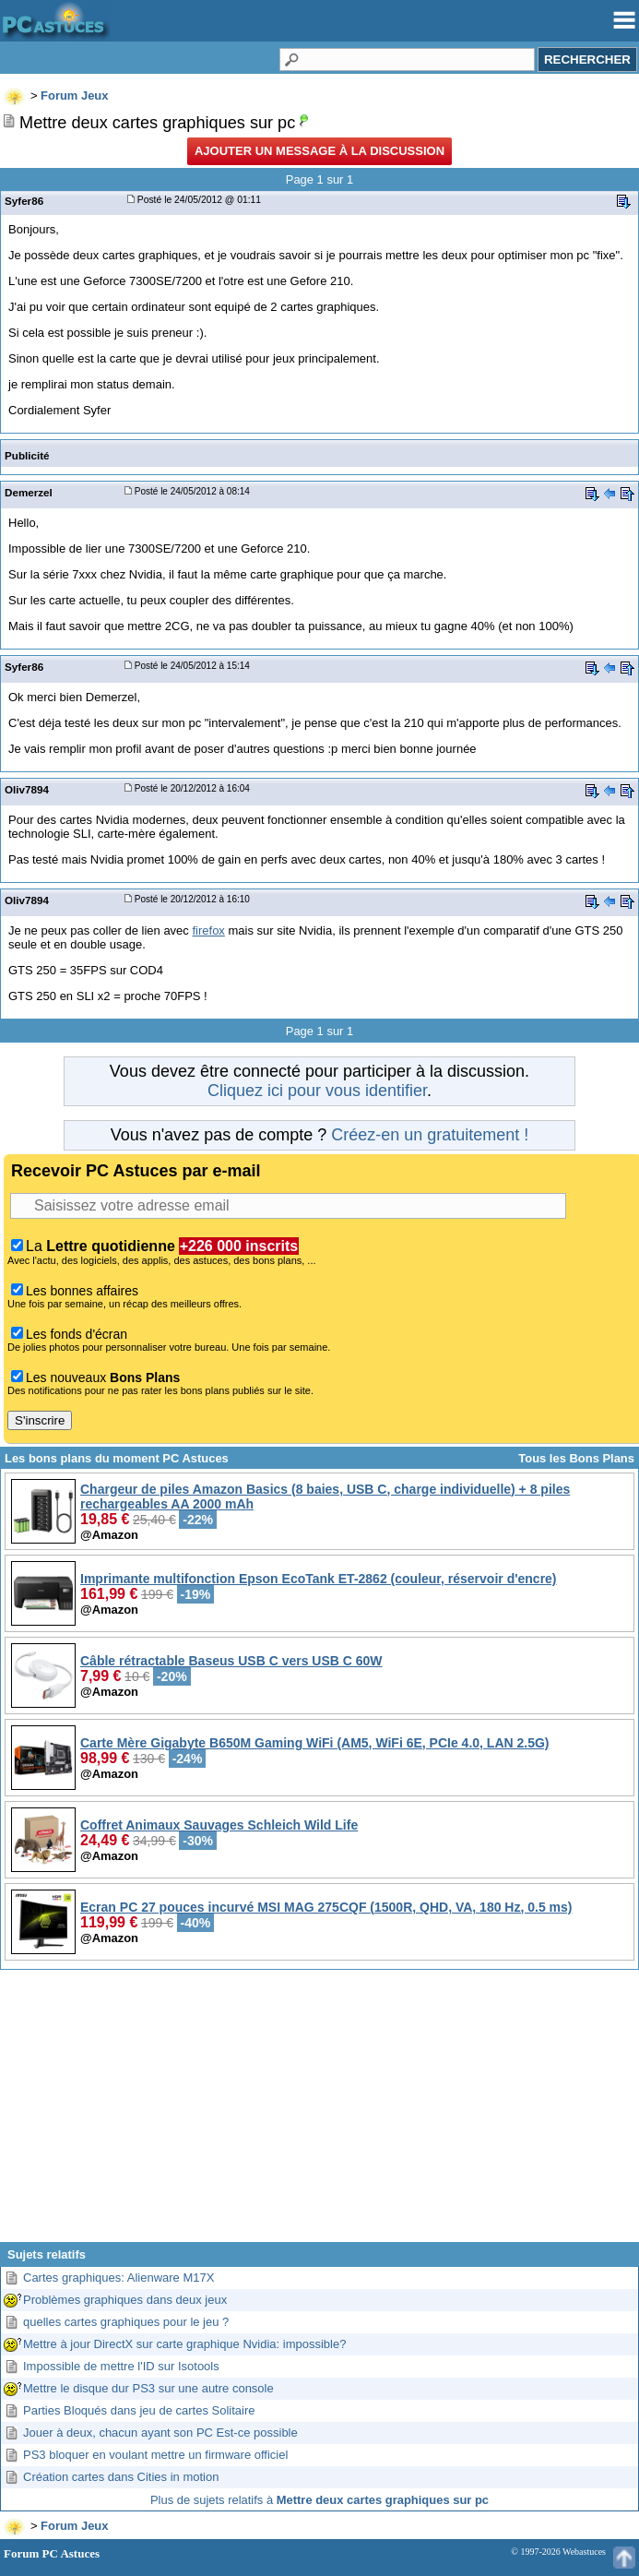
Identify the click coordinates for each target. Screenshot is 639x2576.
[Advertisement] (319, 2113)
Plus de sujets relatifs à (319, 2500)
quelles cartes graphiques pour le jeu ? (126, 2322)
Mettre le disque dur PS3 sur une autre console (148, 2388)
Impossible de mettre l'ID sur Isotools (121, 2366)
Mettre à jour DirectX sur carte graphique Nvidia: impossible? (184, 2344)
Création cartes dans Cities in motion (121, 2477)
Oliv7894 (27, 789)
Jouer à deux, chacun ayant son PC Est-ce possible (160, 2432)
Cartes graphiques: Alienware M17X (118, 2277)
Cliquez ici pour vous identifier (317, 1090)
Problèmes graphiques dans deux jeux (125, 2300)
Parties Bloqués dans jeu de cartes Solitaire (138, 2410)
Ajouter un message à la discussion (319, 151)
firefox (208, 930)
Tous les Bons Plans (576, 1458)
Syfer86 (24, 201)
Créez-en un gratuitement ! (429, 1135)
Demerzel (29, 492)
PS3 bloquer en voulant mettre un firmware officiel (155, 2455)
